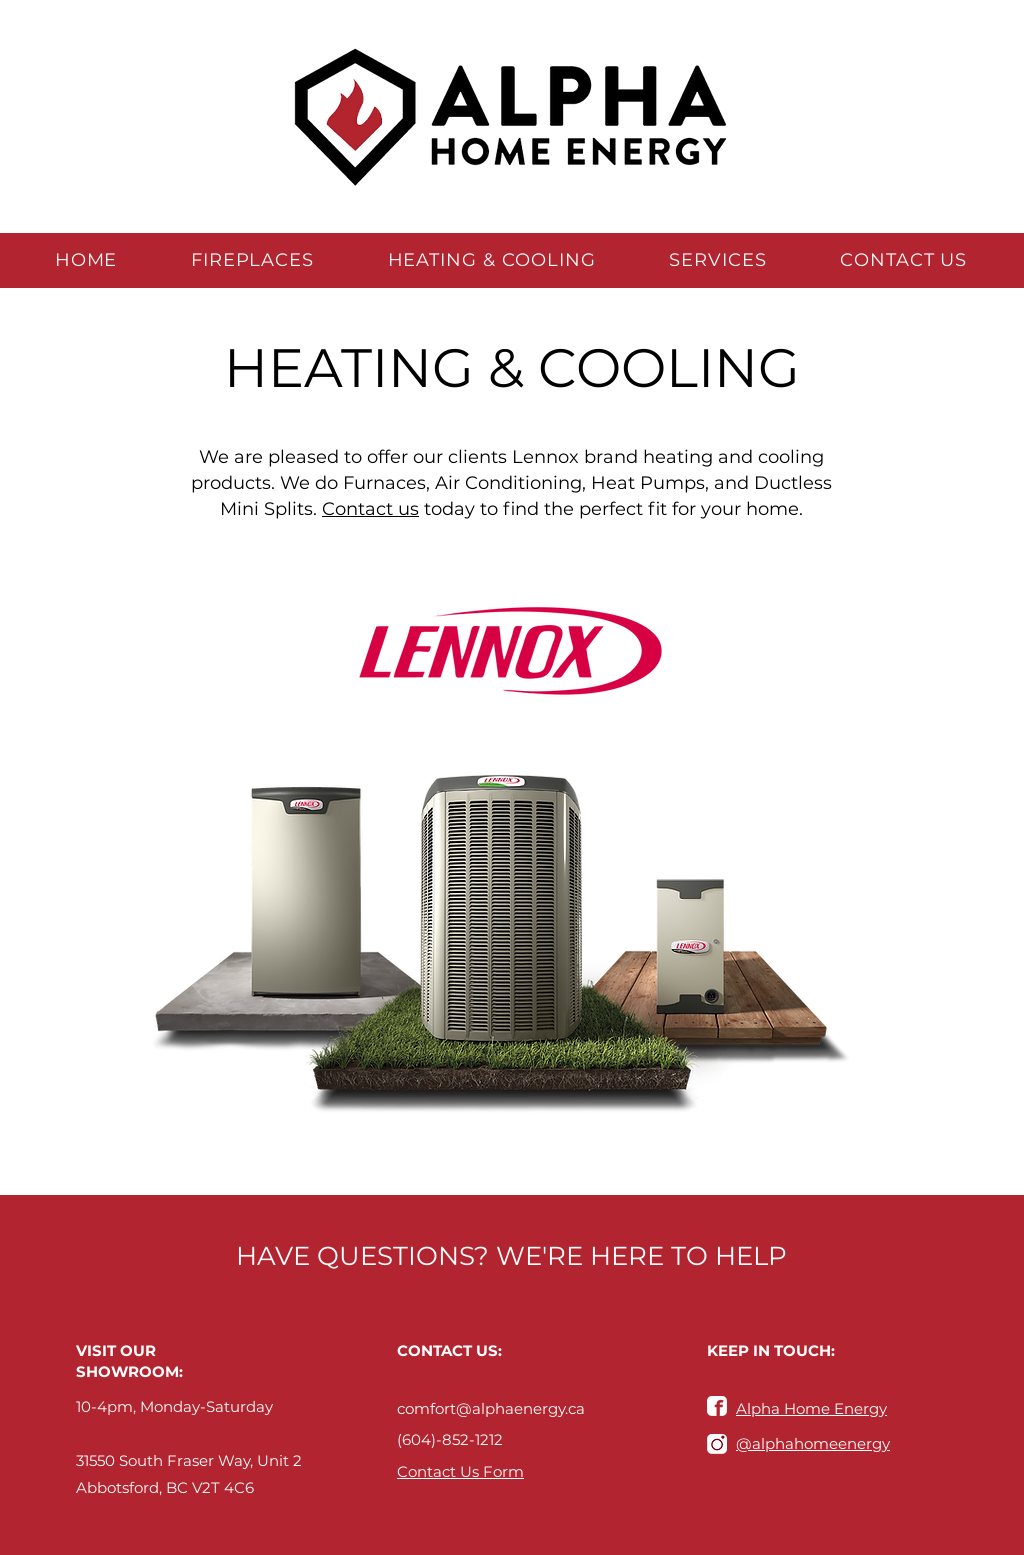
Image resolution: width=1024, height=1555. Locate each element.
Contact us (370, 509)
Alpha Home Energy (811, 1408)
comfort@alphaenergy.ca (491, 1408)
